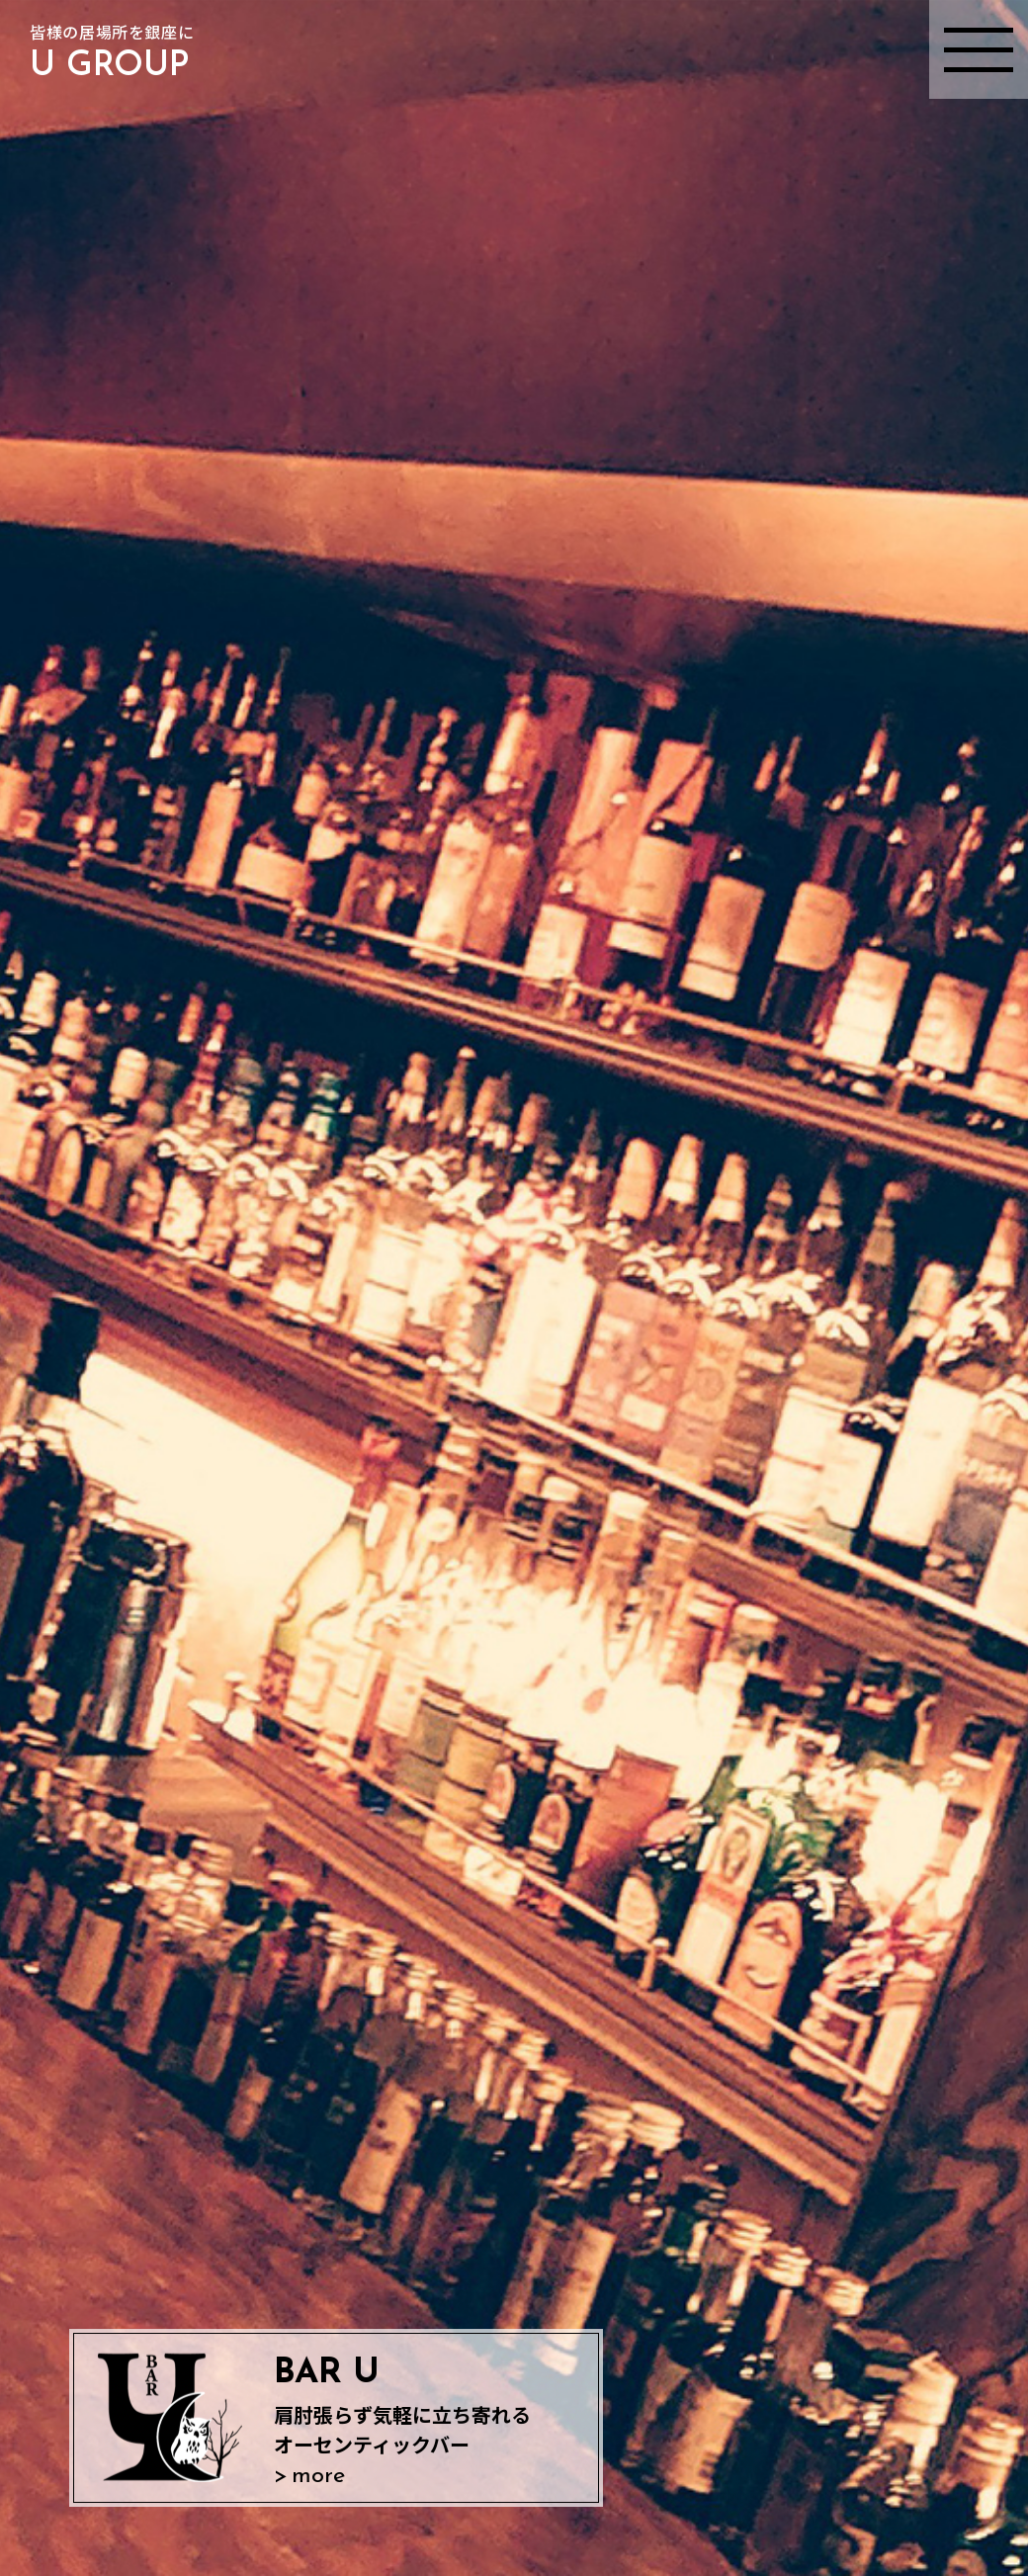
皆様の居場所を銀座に (112, 55)
